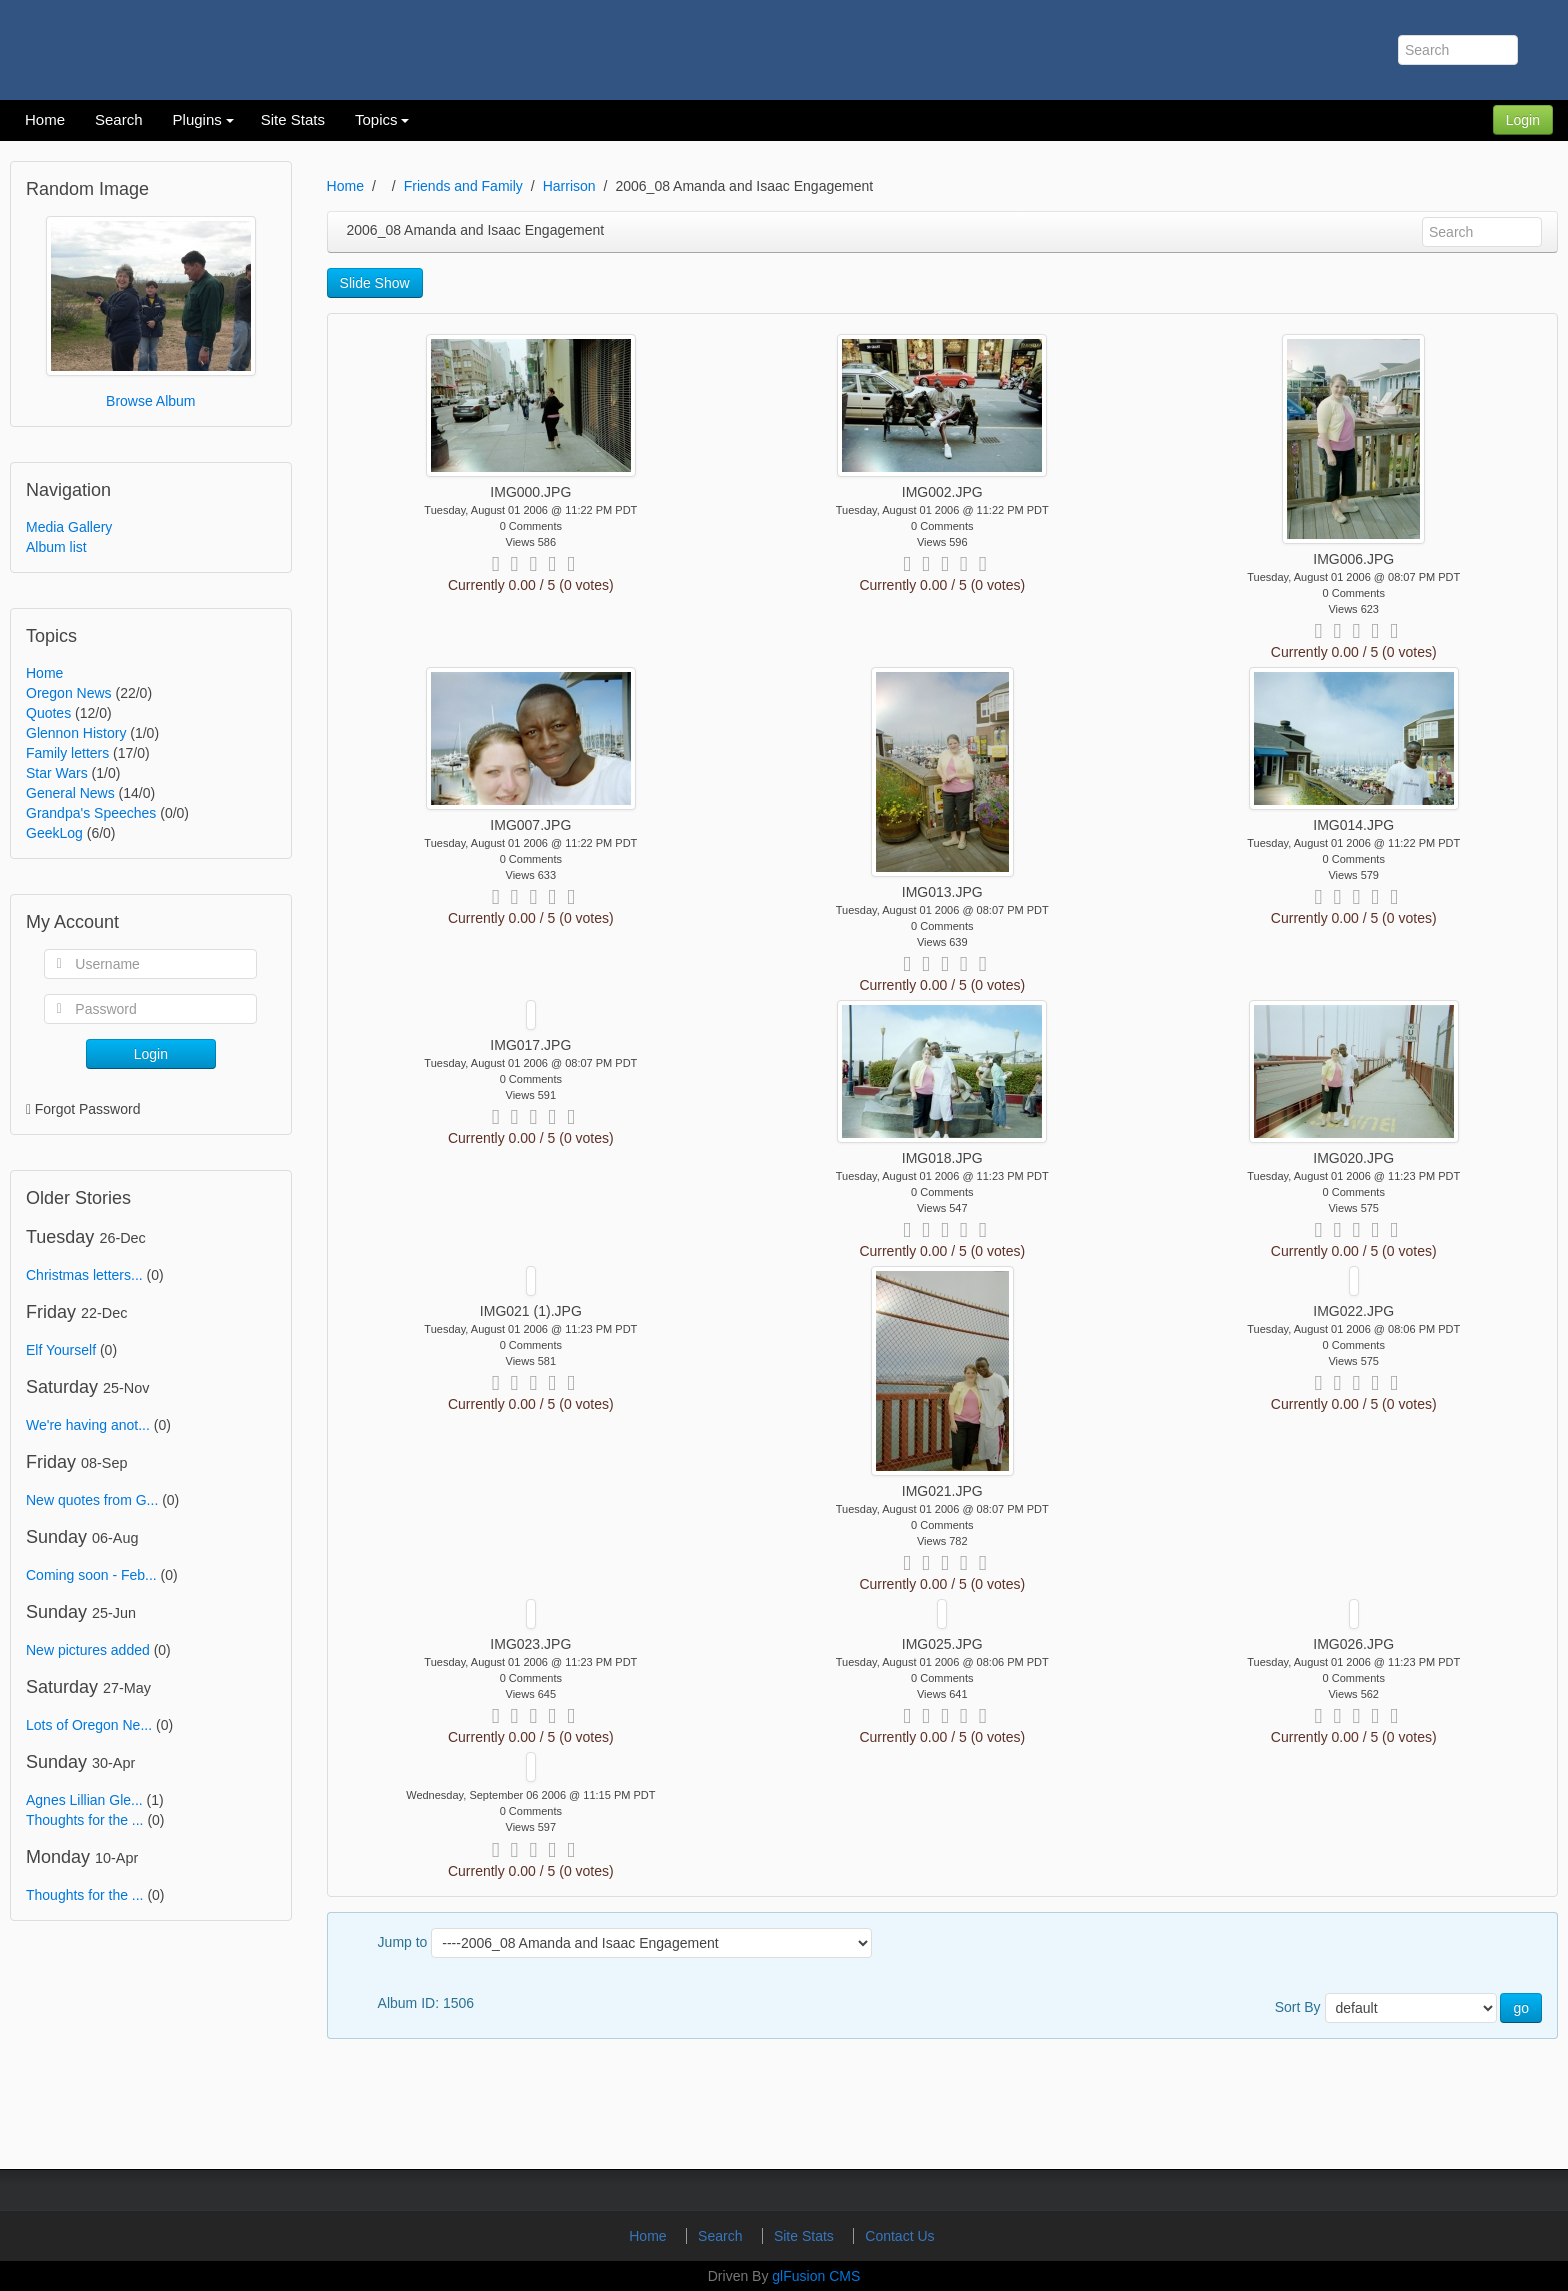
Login (1523, 120)
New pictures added (88, 1650)
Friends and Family (463, 186)
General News (70, 793)
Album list (56, 547)
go (1521, 2008)
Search (722, 2236)
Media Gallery (69, 527)
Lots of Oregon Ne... (89, 1725)
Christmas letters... (84, 1275)
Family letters (67, 753)
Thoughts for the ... (85, 1820)
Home (44, 673)
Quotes (48, 713)
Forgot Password (88, 1109)
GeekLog (54, 833)
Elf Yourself (61, 1350)
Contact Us (899, 2236)
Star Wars (57, 773)
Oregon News (69, 693)
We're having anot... (88, 1425)
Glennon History (76, 733)
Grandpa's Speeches (91, 813)
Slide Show (375, 283)
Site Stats (806, 2236)
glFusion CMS (816, 2276)
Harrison (569, 186)
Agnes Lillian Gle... (84, 1800)
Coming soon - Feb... (91, 1575)
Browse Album (150, 401)
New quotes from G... (92, 1500)
